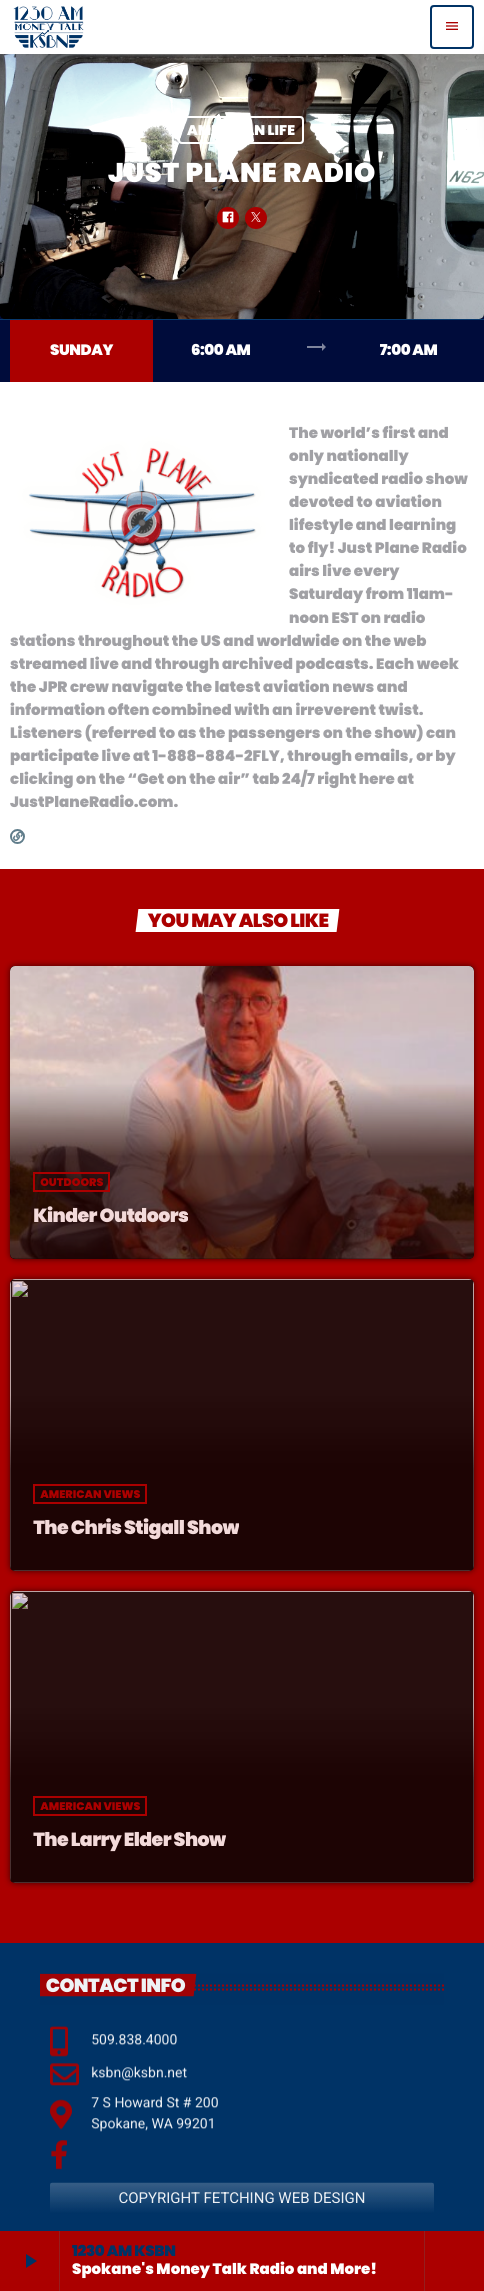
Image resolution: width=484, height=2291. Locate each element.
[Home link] (48, 27)
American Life (241, 130)
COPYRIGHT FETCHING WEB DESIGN (241, 2226)
